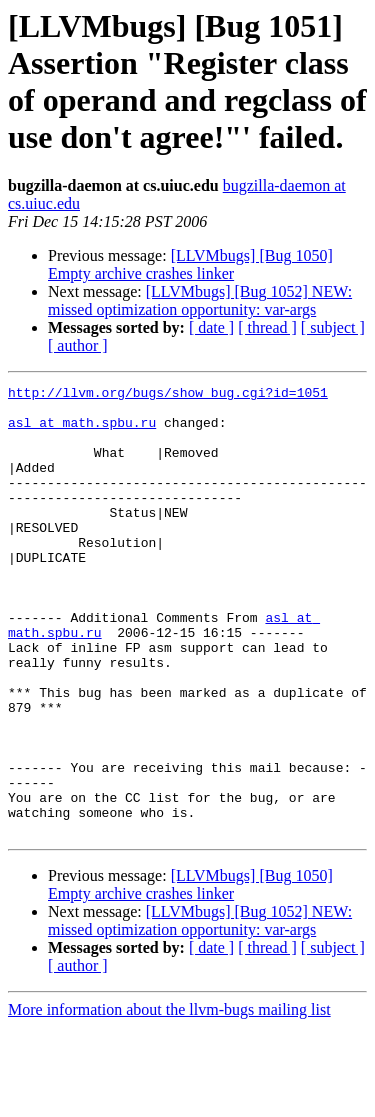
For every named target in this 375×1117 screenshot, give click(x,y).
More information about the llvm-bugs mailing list (169, 1099)
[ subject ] (333, 327)
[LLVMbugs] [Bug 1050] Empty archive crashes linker (190, 264)
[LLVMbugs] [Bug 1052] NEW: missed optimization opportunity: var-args (200, 300)
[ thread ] (267, 327)
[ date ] (211, 327)
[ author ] (78, 345)
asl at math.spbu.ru (82, 431)
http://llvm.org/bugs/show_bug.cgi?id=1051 (168, 395)
